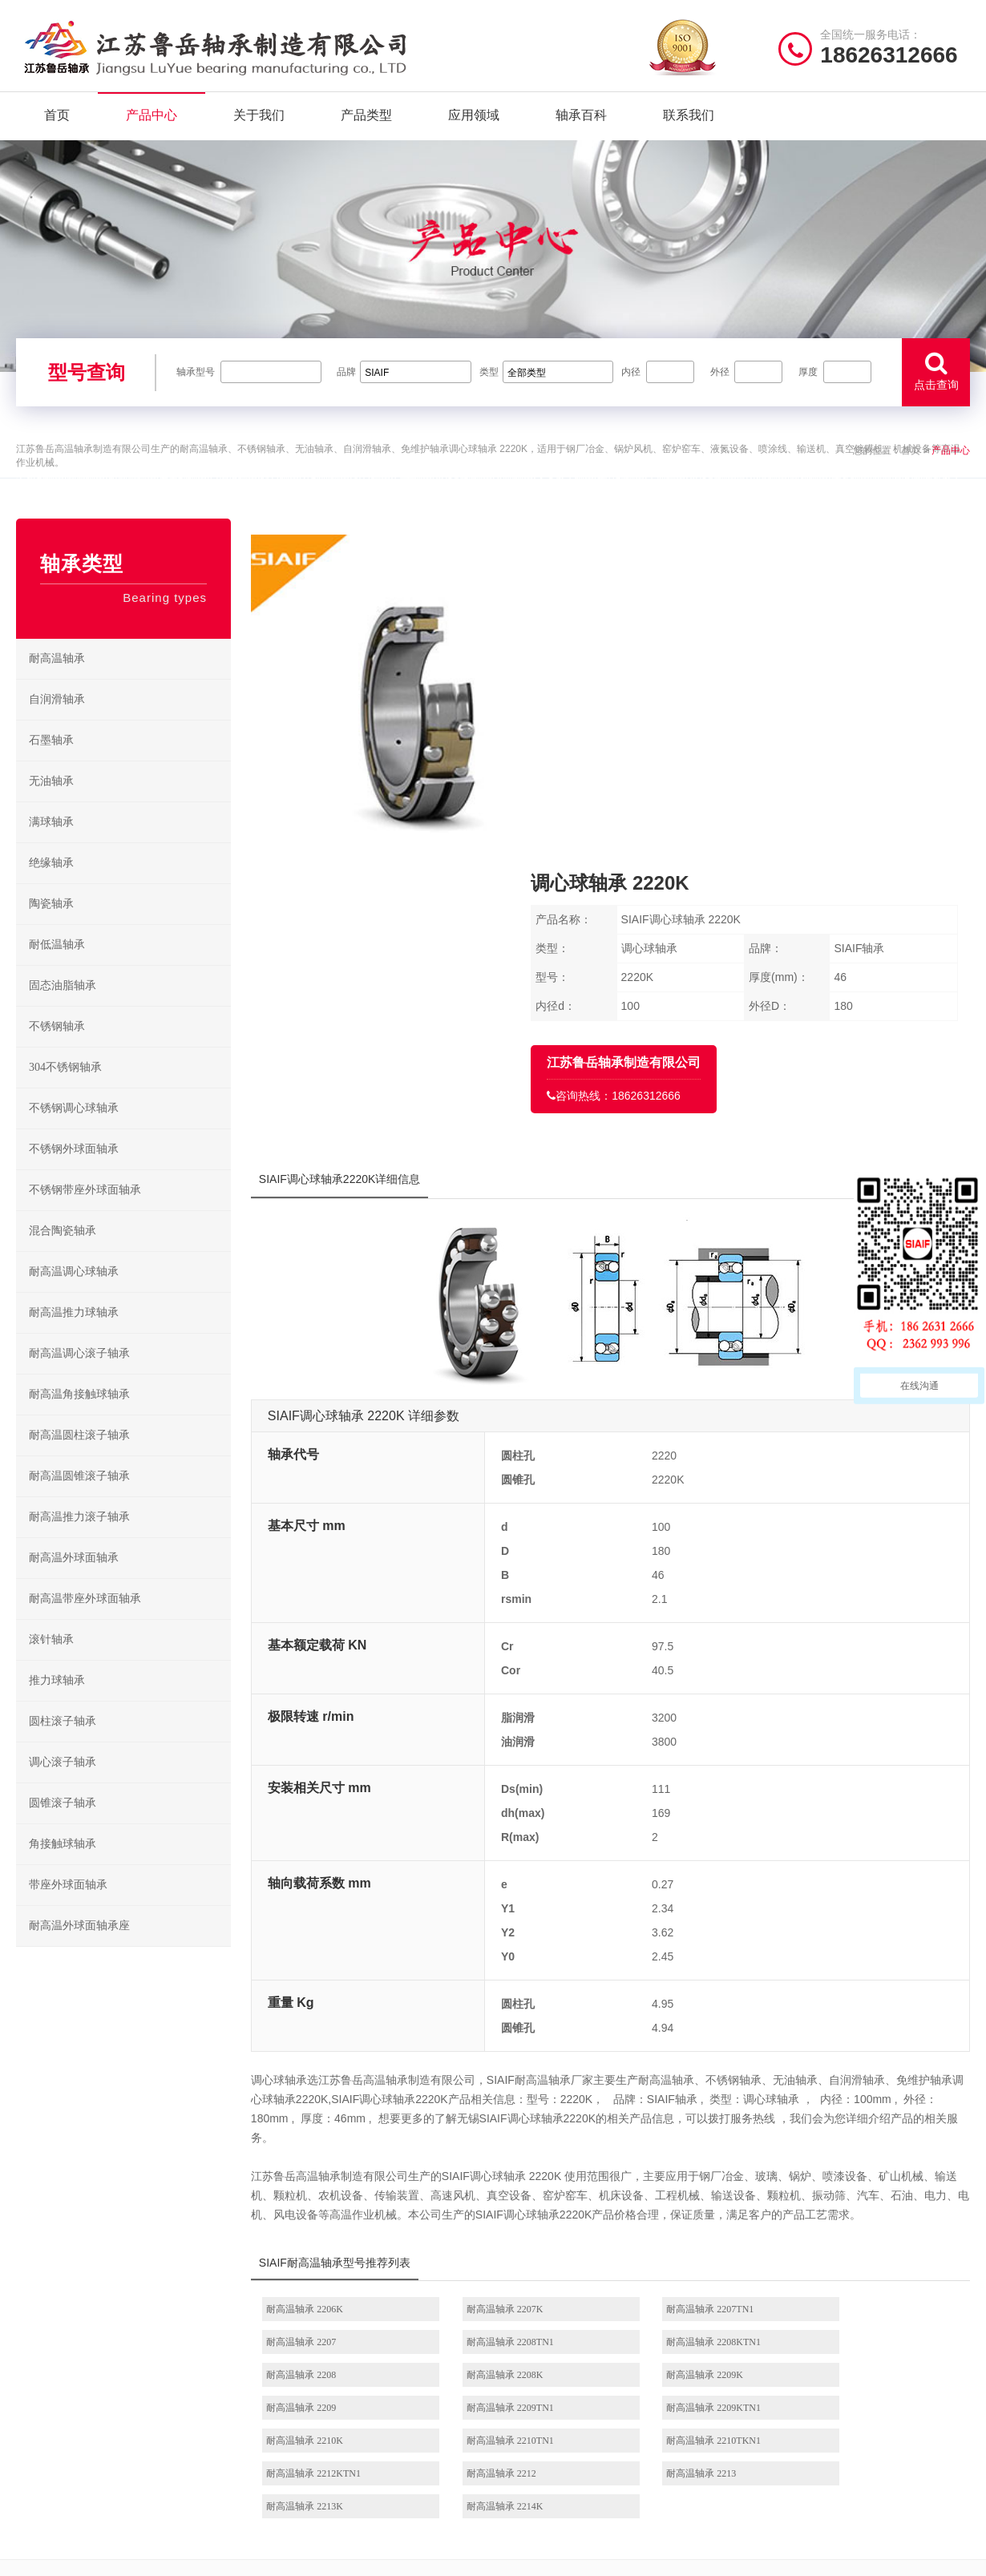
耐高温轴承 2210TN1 (512, 2128)
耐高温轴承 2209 (504, 2095)
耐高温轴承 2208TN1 (340, 2062)
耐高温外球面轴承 (74, 1581)
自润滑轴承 (57, 723)
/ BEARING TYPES (579, 2315)
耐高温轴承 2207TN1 (685, 2029)
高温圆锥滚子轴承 (550, 2431)
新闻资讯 (284, 2431)
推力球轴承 (57, 1704)
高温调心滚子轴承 (550, 2406)
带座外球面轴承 (68, 1908)
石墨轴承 (51, 763)
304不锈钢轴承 (65, 1090)
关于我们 (259, 120)
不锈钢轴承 (57, 1050)
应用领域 (473, 120)
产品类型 (366, 120)
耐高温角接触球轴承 (79, 1417)
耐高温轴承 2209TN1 (685, 2095)
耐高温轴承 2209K (335, 2095)
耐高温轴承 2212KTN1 (861, 2128)
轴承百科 (581, 120)
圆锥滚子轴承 (62, 1826)
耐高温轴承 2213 (504, 2160)
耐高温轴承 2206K (335, 2029)
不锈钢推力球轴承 (658, 2406)
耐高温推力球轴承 (74, 1336)
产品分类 (284, 2406)
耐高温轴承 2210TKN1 (688, 2128)
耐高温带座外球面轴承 (85, 1622)
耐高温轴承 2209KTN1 (861, 2095)
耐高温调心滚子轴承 (79, 1377)
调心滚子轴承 (62, 1785)
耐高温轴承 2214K (852, 2160)
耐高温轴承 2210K (335, 2128)
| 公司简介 (95, 2556)
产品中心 (151, 120)
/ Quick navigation (328, 2315)
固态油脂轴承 (62, 1009)
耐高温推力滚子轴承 (79, 1540)
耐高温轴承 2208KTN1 (516, 2062)
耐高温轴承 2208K (852, 2062)
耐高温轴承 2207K (507, 2029)
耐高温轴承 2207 (848, 2029)
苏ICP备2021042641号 (384, 2556)
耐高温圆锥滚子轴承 (79, 1499)
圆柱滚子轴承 (62, 1744)
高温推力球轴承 (545, 2382)
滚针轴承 (51, 1663)
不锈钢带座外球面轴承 (85, 1213)
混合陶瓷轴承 (62, 1254)
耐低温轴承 (57, 968)
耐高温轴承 (57, 682)
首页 (57, 120)
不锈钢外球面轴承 (74, 1172)
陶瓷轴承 (51, 927)
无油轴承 (51, 804)
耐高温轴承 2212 (331, 2160)
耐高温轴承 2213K (679, 2160)
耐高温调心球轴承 (74, 1295)
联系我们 (688, 120)
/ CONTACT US (818, 2315)
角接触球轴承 (62, 1867)
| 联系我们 (148, 2556)
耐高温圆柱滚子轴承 (79, 1458)
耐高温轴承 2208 (676, 2062)
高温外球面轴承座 (550, 2456)
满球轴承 (51, 845)
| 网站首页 (42, 2556)
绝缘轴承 (51, 886)
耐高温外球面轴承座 (79, 1949)
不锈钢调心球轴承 (74, 1131)
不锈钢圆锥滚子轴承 (662, 2431)
